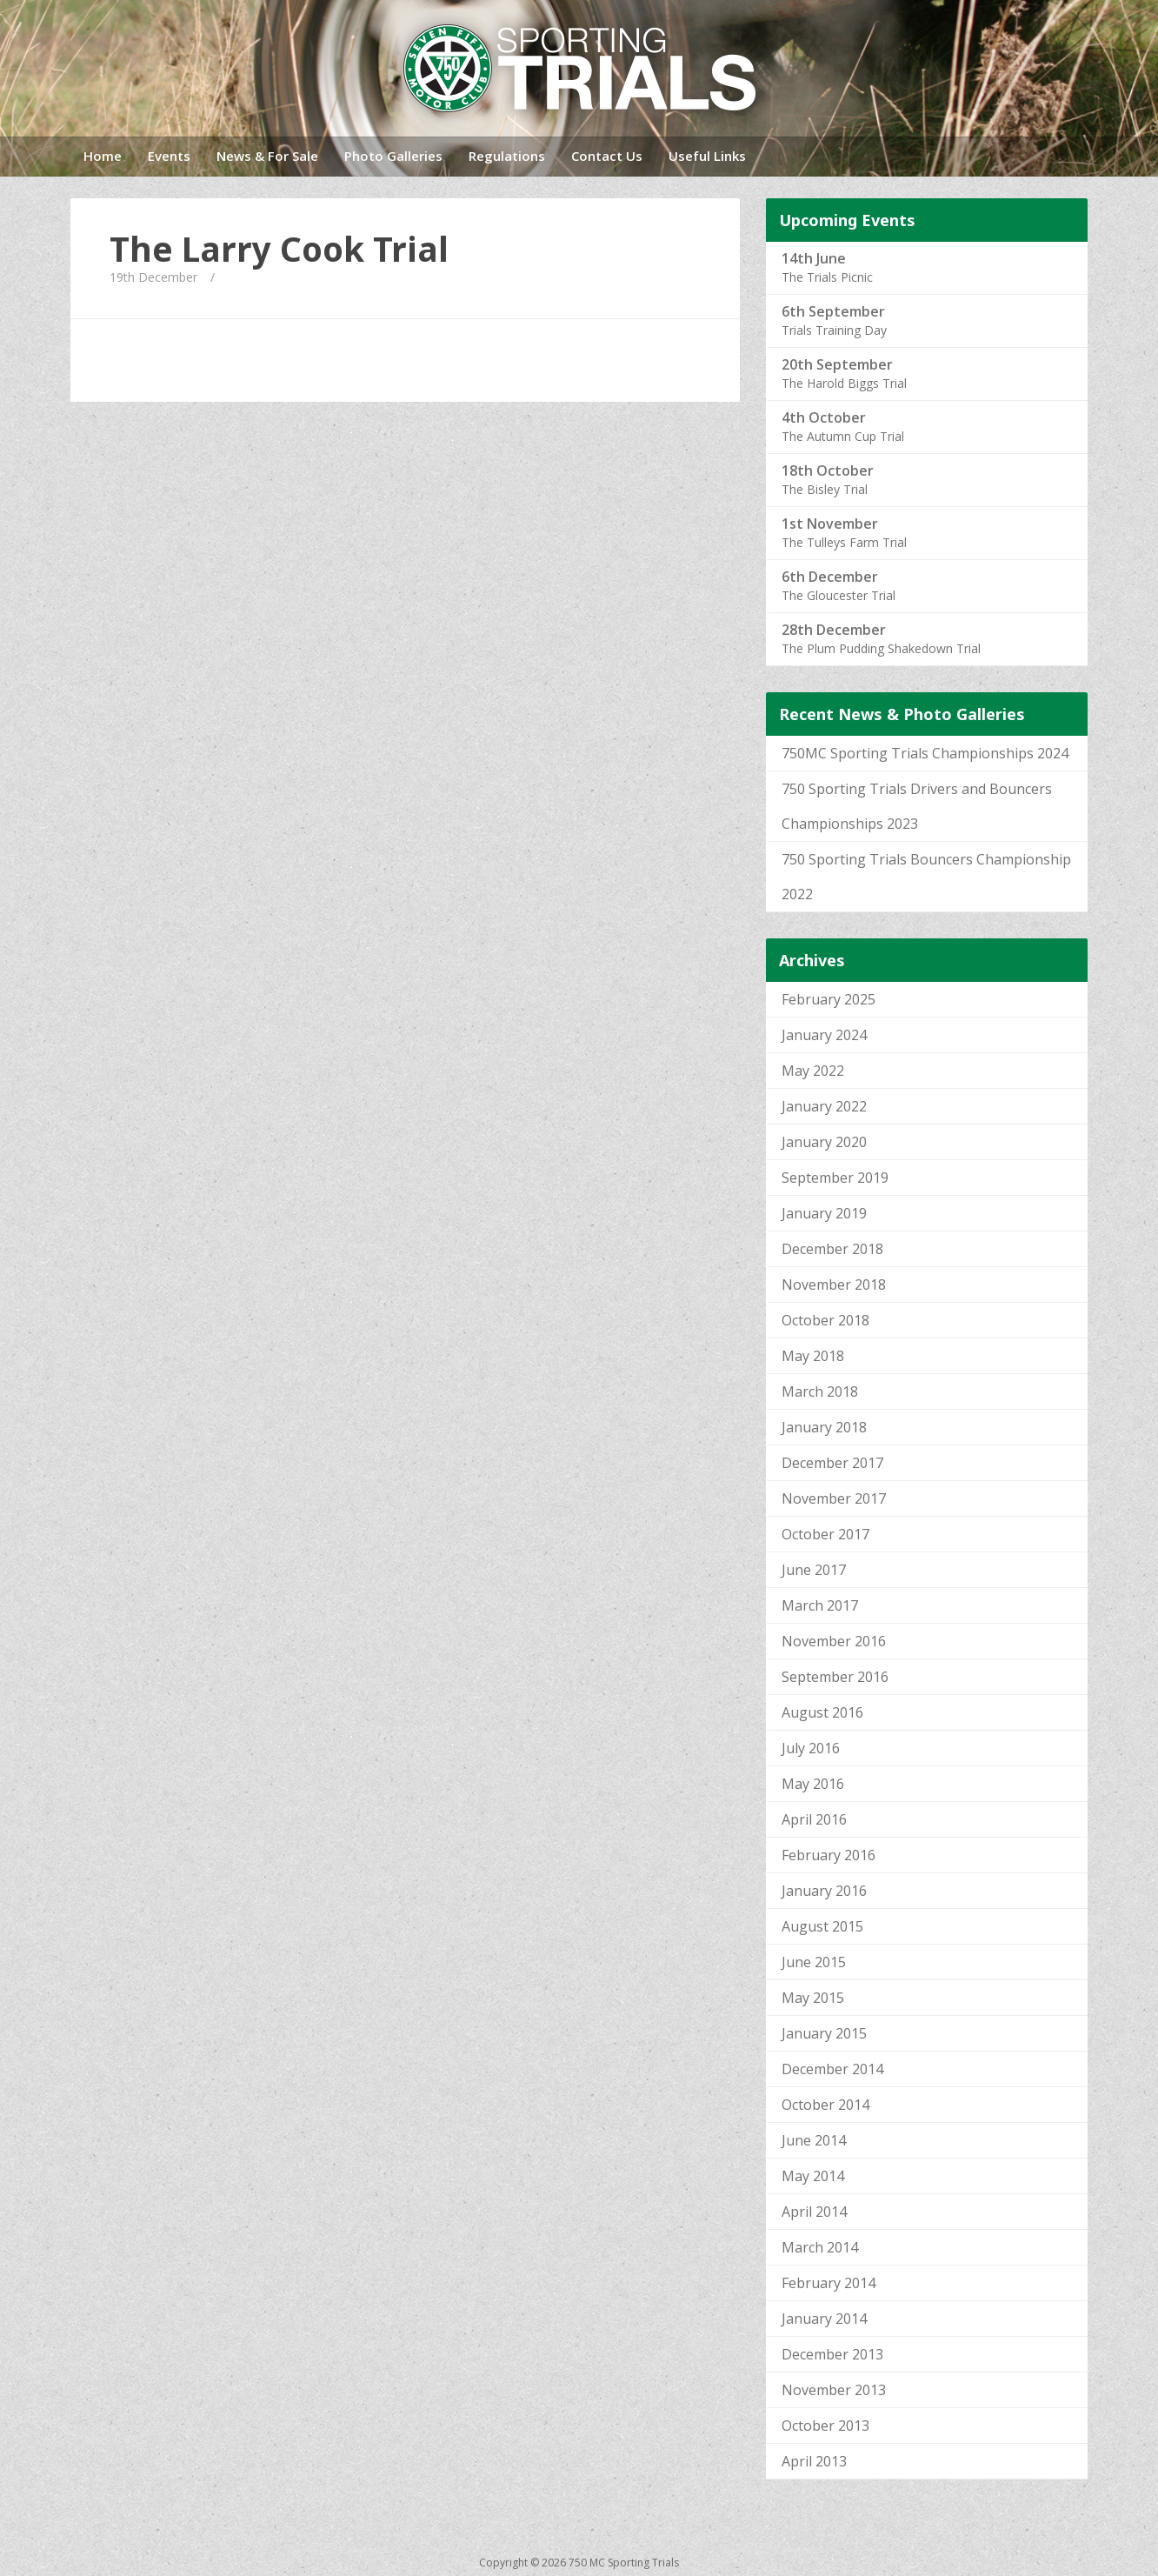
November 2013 (834, 2389)
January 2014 (824, 2318)
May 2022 (813, 1070)
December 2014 (832, 2069)
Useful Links (707, 155)
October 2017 (825, 1534)
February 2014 (828, 2282)
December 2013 (832, 2354)
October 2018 (825, 1320)
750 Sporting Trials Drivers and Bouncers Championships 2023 (917, 806)
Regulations (507, 155)
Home (102, 155)
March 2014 (820, 2247)
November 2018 (834, 1284)
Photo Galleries (393, 155)
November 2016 (834, 1641)
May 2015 (813, 1997)
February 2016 (828, 1855)
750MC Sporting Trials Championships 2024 (925, 753)
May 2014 (813, 2176)
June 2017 (814, 1569)
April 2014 (814, 2211)
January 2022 (824, 1106)
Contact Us (606, 155)
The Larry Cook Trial (279, 248)
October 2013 (825, 2425)
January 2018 (824, 1427)
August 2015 (822, 1926)
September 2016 (835, 1676)
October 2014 (825, 2104)
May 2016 (813, 1783)
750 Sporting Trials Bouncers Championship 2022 (926, 877)
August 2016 (822, 1712)
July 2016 (811, 1748)
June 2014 (814, 2140)
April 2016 (814, 1819)
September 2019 (835, 1177)
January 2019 (824, 1213)
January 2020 (824, 1141)
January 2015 (824, 2033)
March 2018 (820, 1391)
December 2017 (832, 1462)
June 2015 (814, 1962)
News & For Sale (267, 155)
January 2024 (824, 1034)
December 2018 (832, 1248)
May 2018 (813, 1355)
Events (169, 155)
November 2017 (834, 1498)
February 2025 (828, 999)
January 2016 (824, 1890)
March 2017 (820, 1605)
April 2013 (814, 2461)
